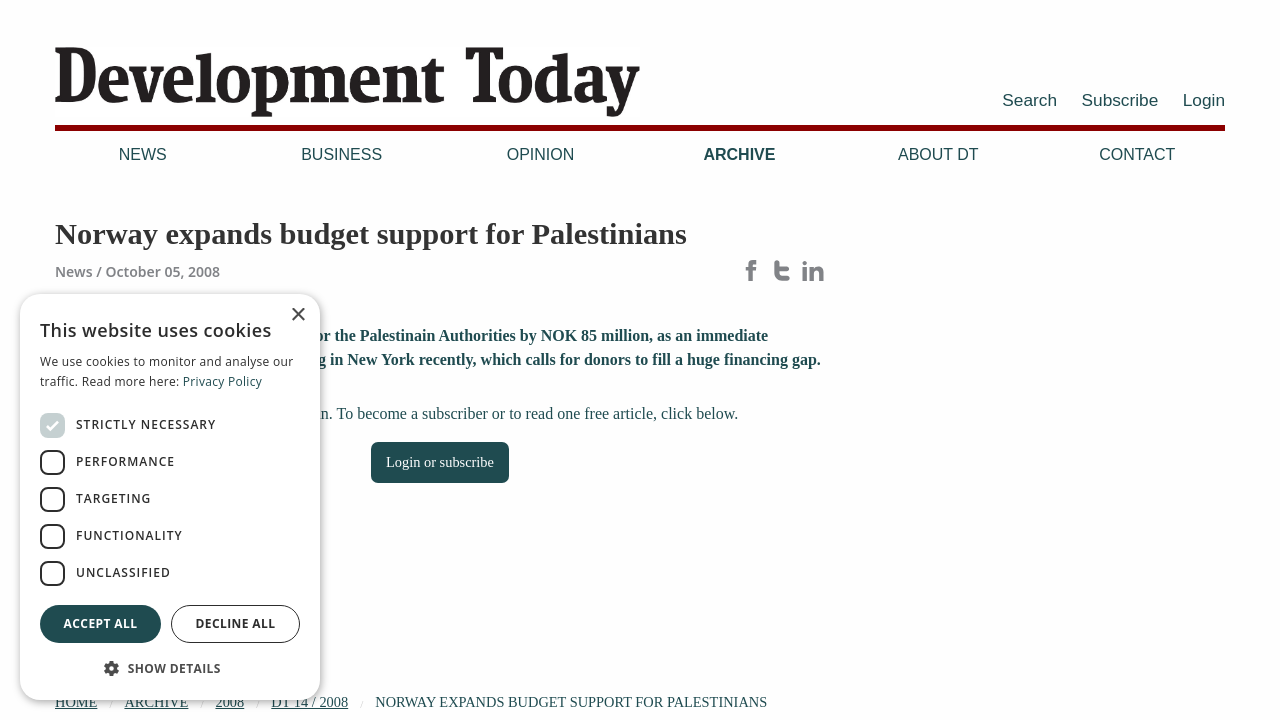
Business (341, 154)
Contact (1137, 154)
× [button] (297, 315)
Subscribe (1120, 100)
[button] (170, 668)
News (143, 154)
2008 (229, 702)
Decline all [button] (236, 623)
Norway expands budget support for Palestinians (571, 702)
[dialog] (170, 497)
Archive (739, 154)
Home (76, 702)
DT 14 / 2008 (309, 702)
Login (1204, 100)
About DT (938, 154)
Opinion (541, 154)
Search (1029, 100)
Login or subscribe (440, 462)
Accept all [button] (101, 623)
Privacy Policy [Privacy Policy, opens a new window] (222, 381)
